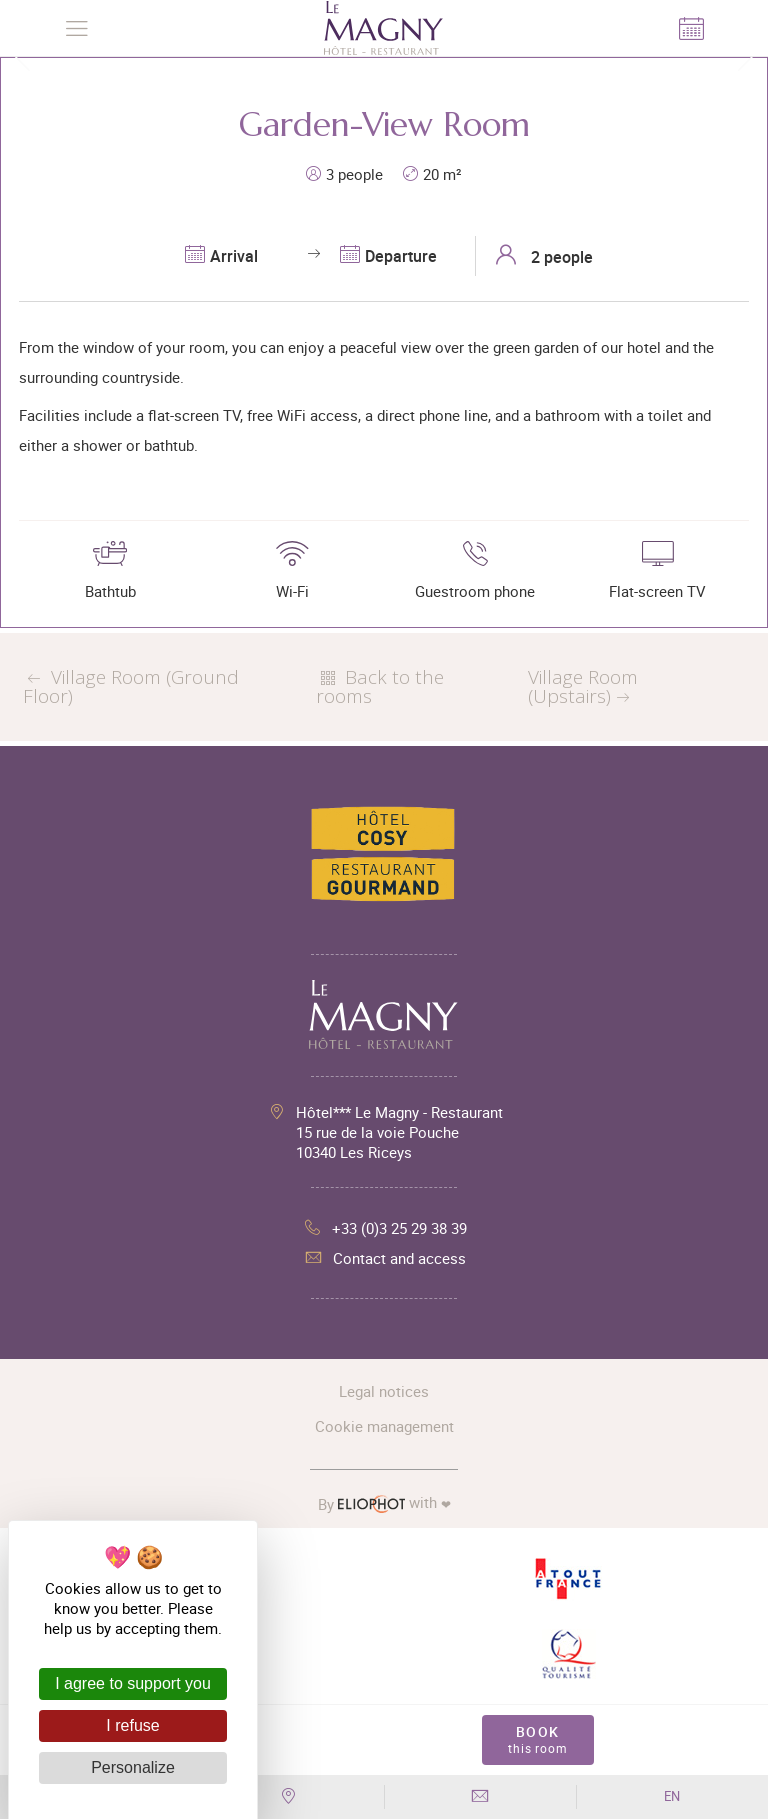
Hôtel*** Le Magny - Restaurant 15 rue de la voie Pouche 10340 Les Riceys (399, 1132)
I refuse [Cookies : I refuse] (132, 1725)
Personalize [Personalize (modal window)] (133, 1767)
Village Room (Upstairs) (583, 686)
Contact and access (384, 1258)
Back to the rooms (380, 686)
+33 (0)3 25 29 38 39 (384, 1228)
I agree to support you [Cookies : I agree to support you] (133, 1683)
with (384, 1503)
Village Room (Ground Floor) (131, 686)
